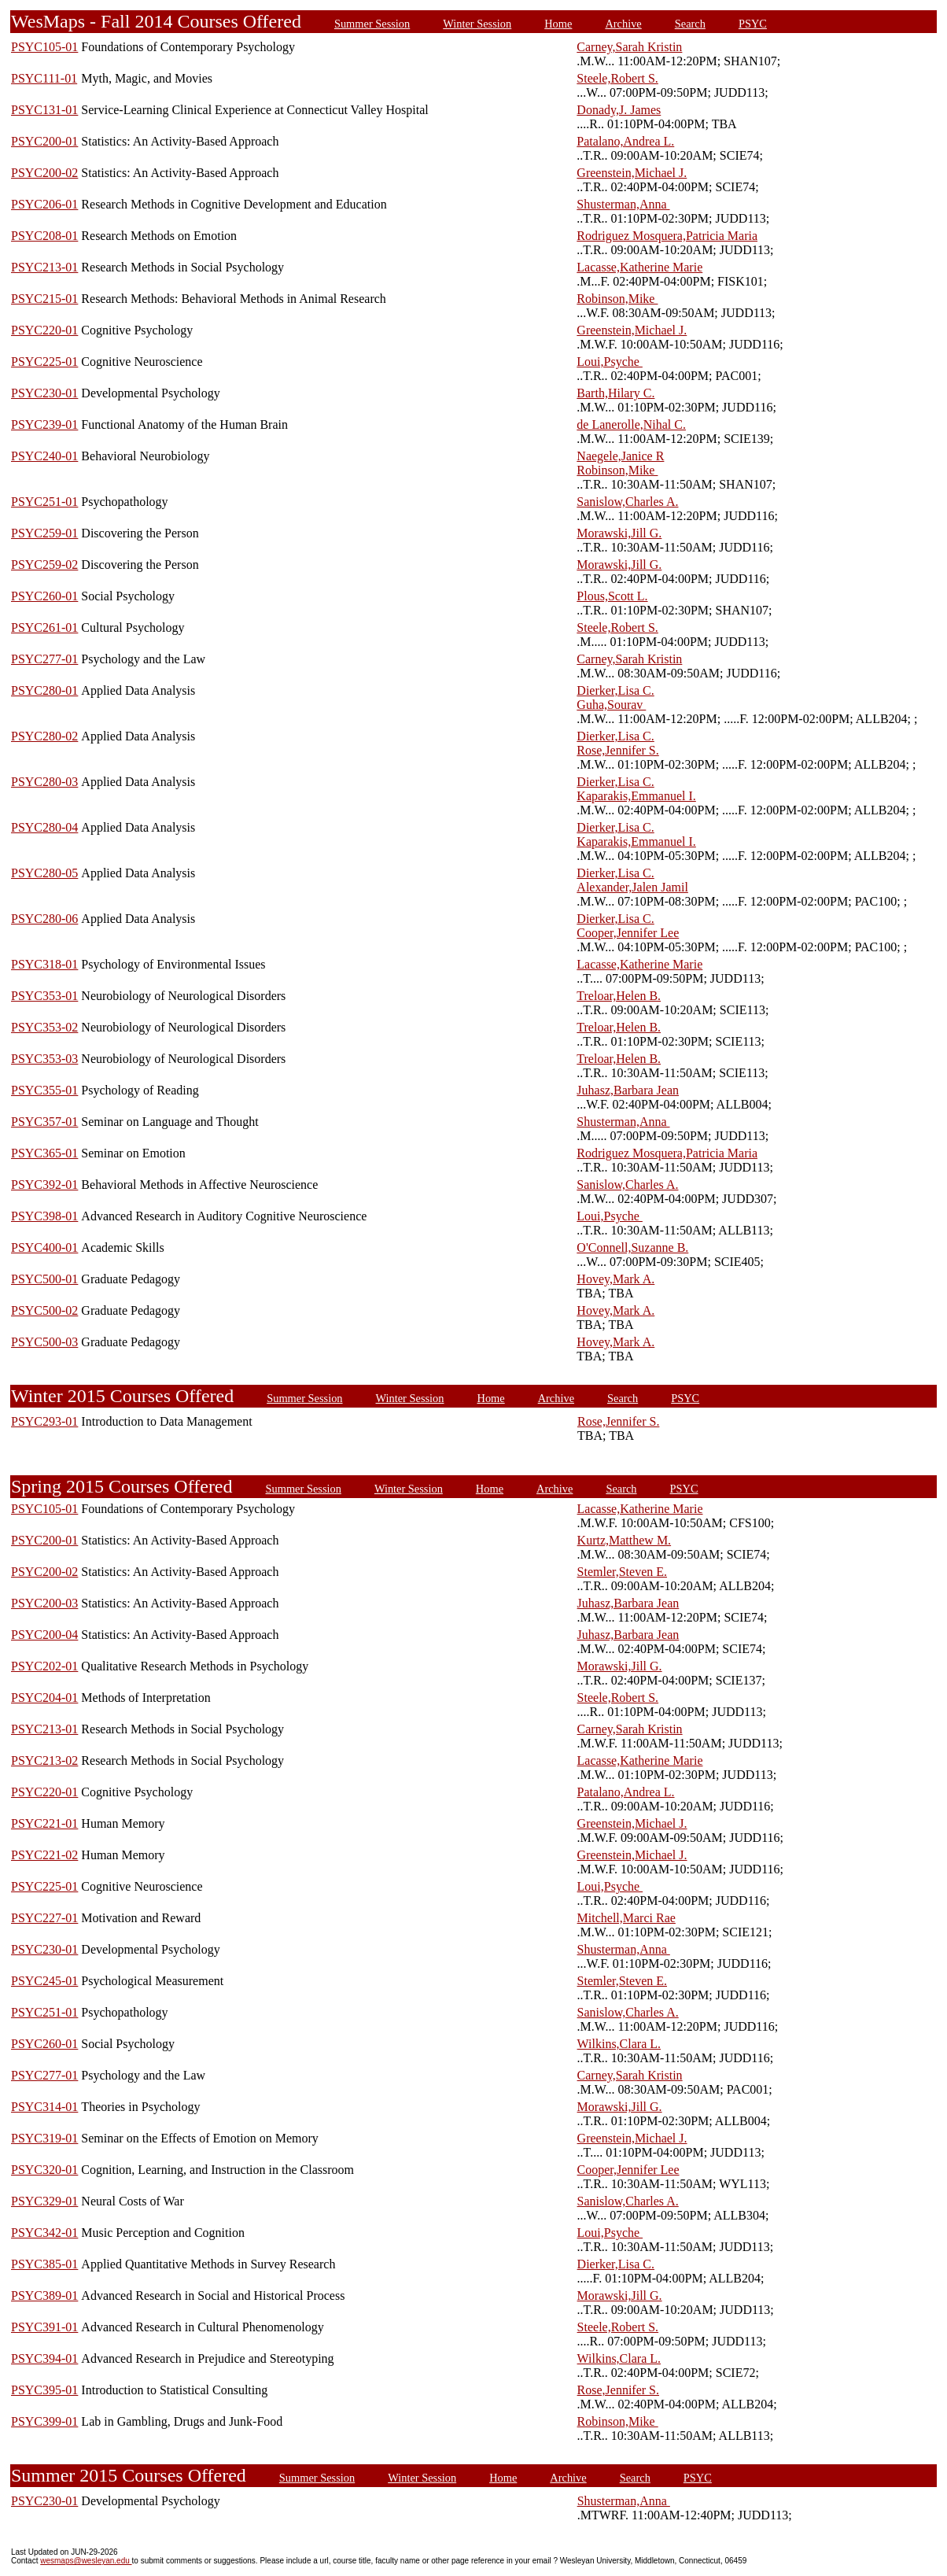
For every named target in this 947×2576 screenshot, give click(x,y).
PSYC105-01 (44, 47)
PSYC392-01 (44, 1184)
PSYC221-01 (44, 1823)
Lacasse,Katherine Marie (639, 267)
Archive (623, 23)
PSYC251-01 (44, 501)
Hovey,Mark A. (615, 1279)
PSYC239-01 (44, 424)
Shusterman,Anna (623, 204)
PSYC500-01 (44, 1279)
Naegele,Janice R (620, 456)
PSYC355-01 (44, 1090)
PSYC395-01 (44, 2390)
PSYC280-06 (44, 918)
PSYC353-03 (44, 1058)
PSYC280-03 (44, 781)
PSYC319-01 (44, 2138)
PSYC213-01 (44, 267)
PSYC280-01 (44, 690)
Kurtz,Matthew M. (624, 1540)
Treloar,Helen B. (619, 995)
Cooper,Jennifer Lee (628, 932)
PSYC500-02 (44, 1310)
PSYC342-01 (44, 2232)
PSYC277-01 (44, 659)
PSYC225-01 (44, 361)
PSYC (753, 23)
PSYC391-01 (44, 2327)
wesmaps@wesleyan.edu (85, 2560)
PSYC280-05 (44, 873)
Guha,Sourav (611, 704)
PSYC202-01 (44, 1666)
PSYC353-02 (44, 1027)
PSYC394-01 (44, 2358)
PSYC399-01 (44, 2421)
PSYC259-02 (44, 564)
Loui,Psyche (610, 361)
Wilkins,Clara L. (619, 2043)
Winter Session (477, 23)
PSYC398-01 (44, 1216)
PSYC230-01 (44, 393)
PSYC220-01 (44, 330)
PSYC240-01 (44, 456)
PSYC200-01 (44, 141)
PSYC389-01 (44, 2295)
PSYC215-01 (44, 298)
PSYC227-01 (44, 1918)
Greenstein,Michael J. (632, 172)
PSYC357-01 (44, 1121)
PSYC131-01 (44, 109)
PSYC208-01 (44, 235)
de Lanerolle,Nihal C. (631, 424)
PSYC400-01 (44, 1247)
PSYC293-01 (44, 1421)
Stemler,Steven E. (622, 1571)
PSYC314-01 (44, 2106)
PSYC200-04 (44, 1634)
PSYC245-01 (44, 1980)
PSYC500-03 (44, 1342)
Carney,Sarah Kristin (629, 47)
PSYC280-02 (44, 736)
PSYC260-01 (44, 596)
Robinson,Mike (617, 298)
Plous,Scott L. (612, 596)
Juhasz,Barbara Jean (628, 1090)
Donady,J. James (619, 109)
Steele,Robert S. (617, 78)
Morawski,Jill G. (619, 533)
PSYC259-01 (44, 533)
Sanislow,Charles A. (627, 501)
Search (690, 23)
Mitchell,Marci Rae (626, 1918)
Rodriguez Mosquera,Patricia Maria (667, 235)
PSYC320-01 (44, 2169)
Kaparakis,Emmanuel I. (636, 796)
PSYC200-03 (44, 1603)
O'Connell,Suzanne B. (632, 1247)
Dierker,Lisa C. (615, 690)
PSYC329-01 (44, 2201)
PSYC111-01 (44, 78)
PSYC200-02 (44, 172)
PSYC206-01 (44, 204)
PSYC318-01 (44, 964)
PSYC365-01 (44, 1153)
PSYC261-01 (44, 627)
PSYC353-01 (44, 995)
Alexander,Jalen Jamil (632, 887)
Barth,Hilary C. (615, 393)
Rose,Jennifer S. (617, 750)
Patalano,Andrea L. (625, 141)
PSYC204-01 (44, 1697)
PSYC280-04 (44, 827)
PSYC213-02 (44, 1760)
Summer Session (372, 23)
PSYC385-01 (44, 2264)
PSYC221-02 (44, 1855)
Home (558, 23)
